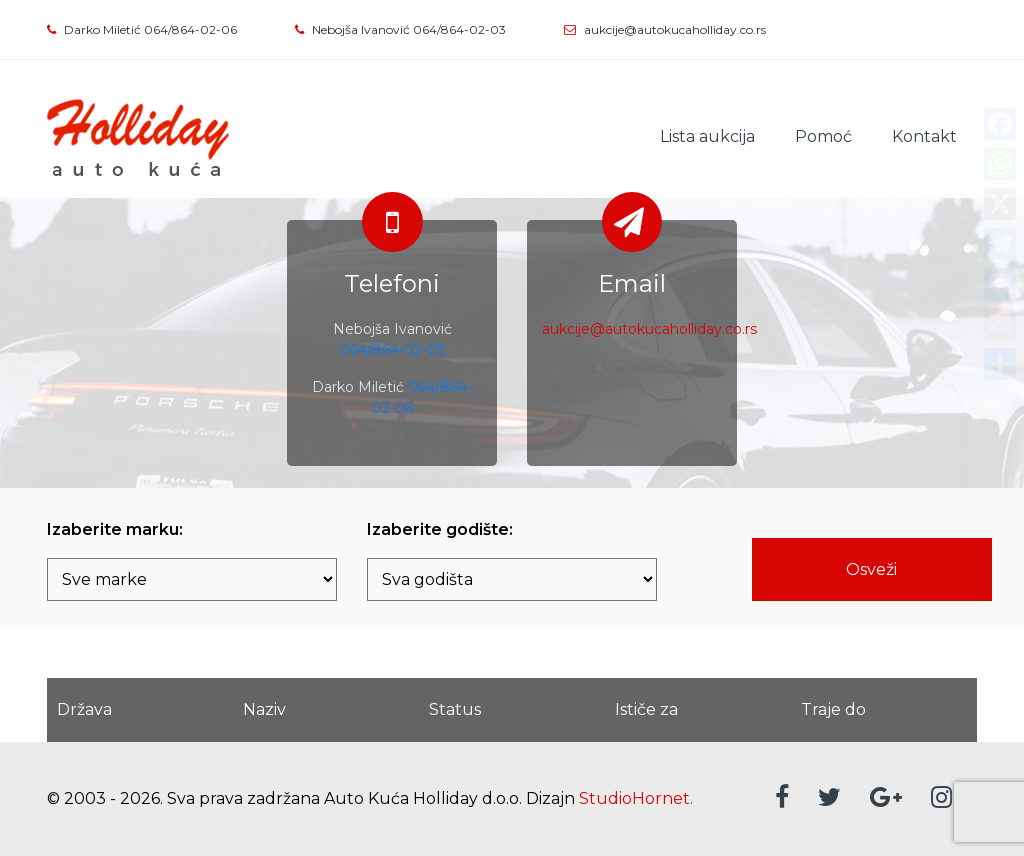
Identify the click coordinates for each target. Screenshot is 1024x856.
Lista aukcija (707, 136)
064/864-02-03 (459, 29)
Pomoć (823, 136)
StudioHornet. (636, 798)
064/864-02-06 (190, 29)
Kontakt (924, 136)
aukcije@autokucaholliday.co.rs (675, 29)
